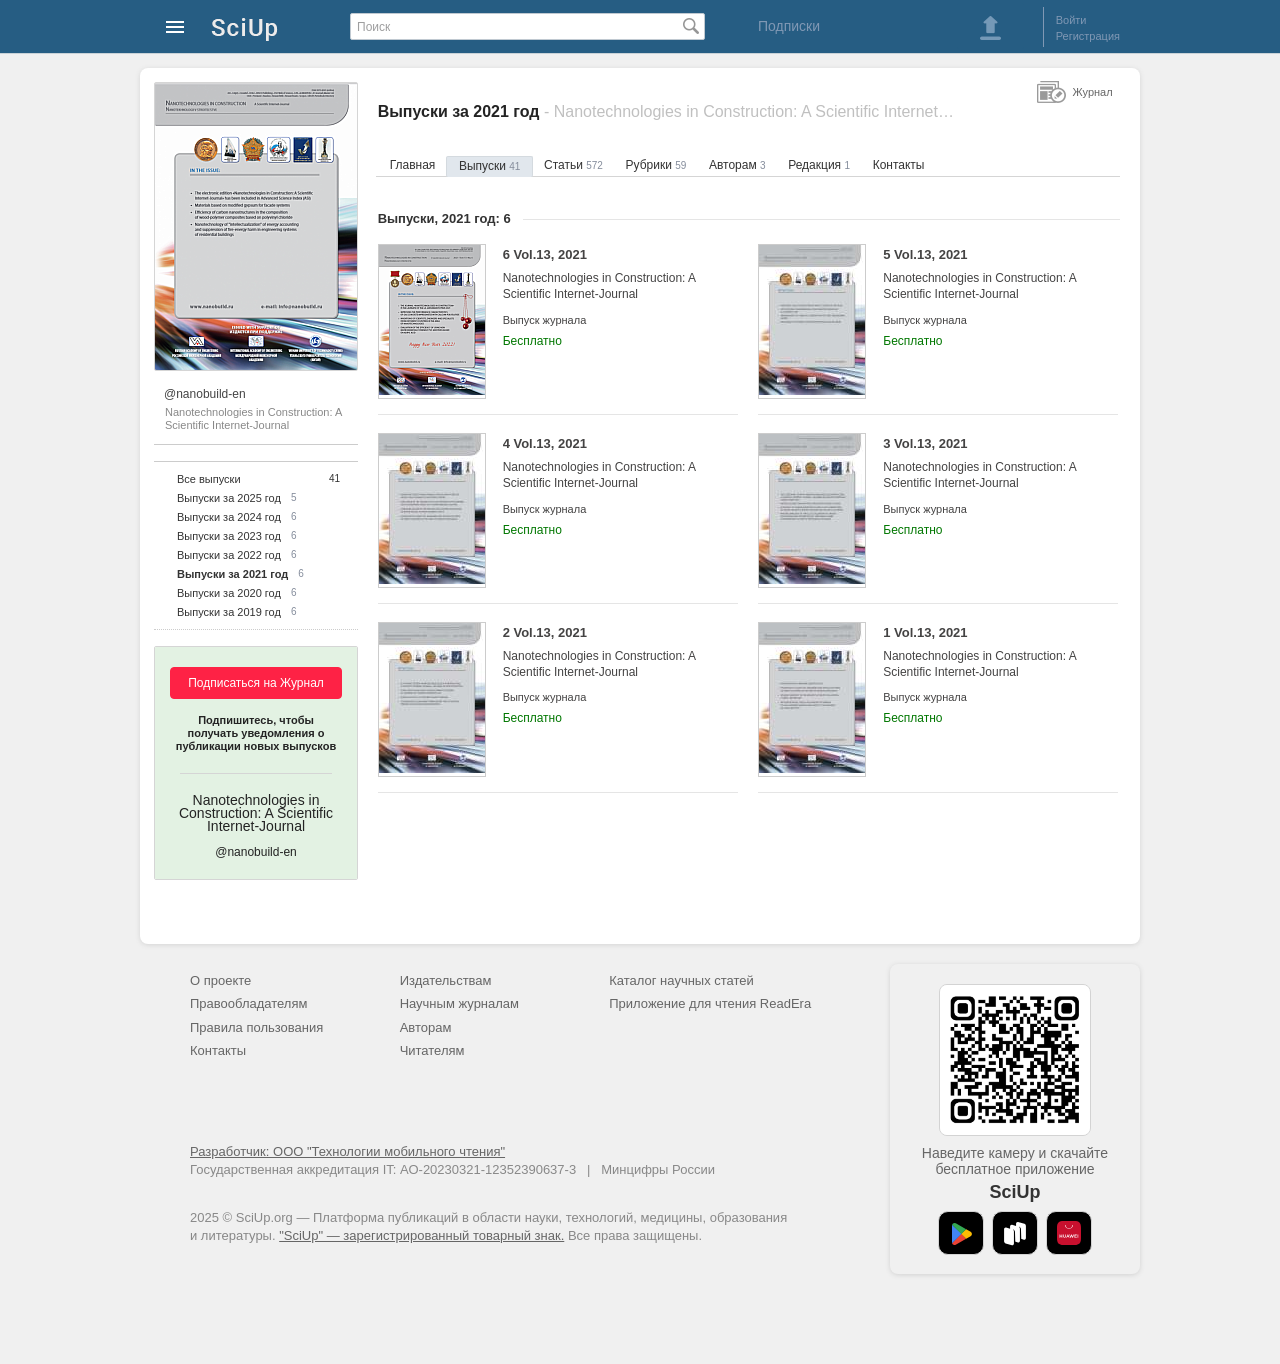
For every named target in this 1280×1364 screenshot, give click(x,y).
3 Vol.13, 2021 (985, 463)
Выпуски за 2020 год (229, 593)
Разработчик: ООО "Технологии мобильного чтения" (347, 1151)
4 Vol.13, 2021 (605, 463)
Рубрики (656, 165)
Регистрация (1088, 36)
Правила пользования (256, 1027)
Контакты (899, 165)
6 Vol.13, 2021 (605, 274)
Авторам (737, 165)
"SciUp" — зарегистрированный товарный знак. (421, 1235)
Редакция (819, 165)
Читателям (432, 1050)
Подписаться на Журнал (256, 683)
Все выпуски (209, 479)
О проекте (220, 980)
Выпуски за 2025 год (229, 498)
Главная (413, 165)
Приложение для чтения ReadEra (710, 1003)
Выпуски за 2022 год (229, 555)
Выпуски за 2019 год (229, 612)
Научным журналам (459, 1003)
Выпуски (489, 166)
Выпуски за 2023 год (229, 536)
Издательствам (446, 980)
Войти (1071, 20)
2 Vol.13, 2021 (605, 652)
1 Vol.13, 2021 (985, 652)
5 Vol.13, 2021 (985, 274)
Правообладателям (248, 1003)
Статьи (573, 165)
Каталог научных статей (681, 980)
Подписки (789, 26)
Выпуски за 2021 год (232, 574)
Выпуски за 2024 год (229, 517)
